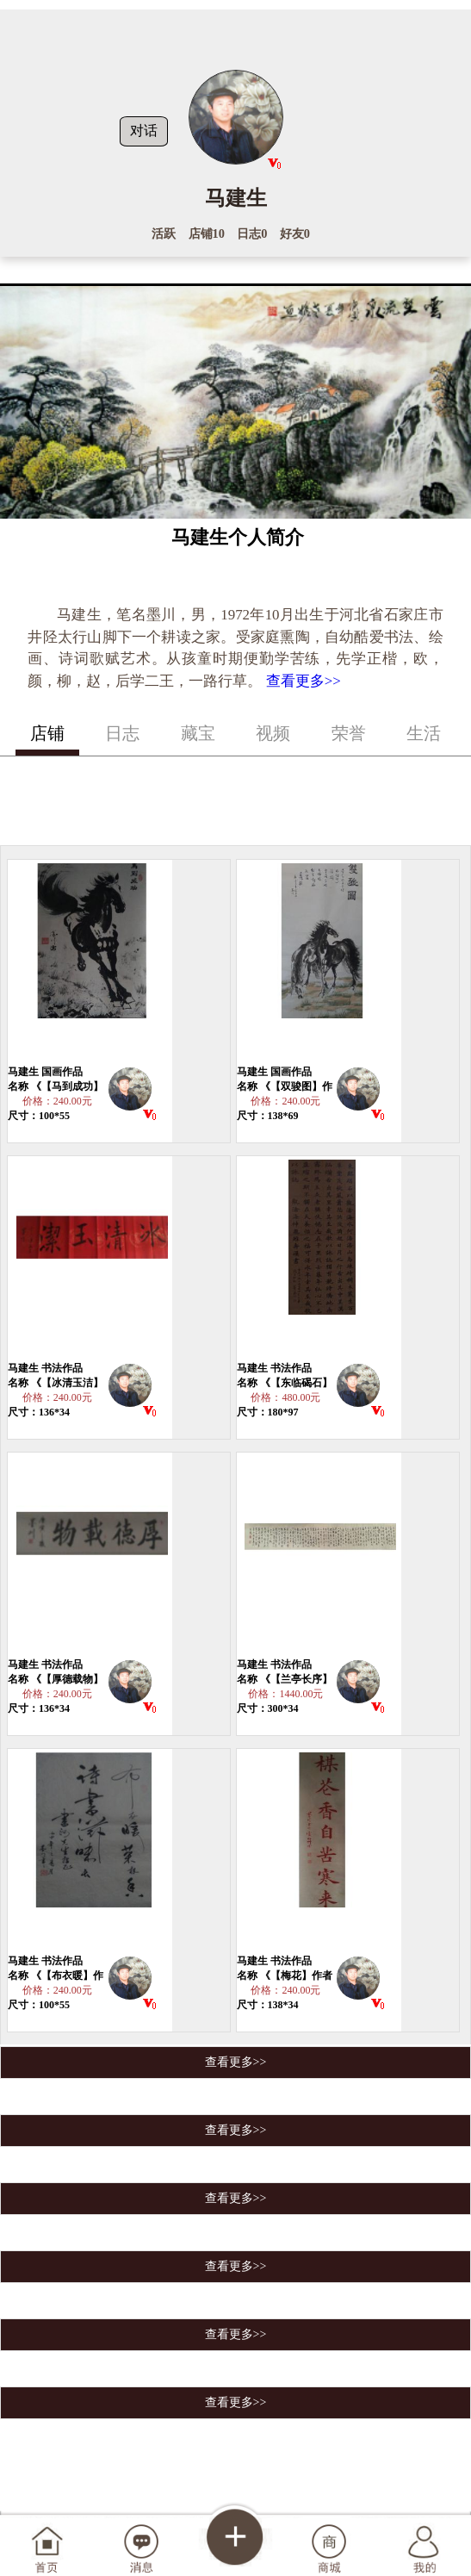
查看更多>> (303, 681)
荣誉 (349, 733)
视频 (273, 733)
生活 (423, 733)
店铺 (47, 733)
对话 (144, 131)
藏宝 (198, 733)
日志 (122, 733)
